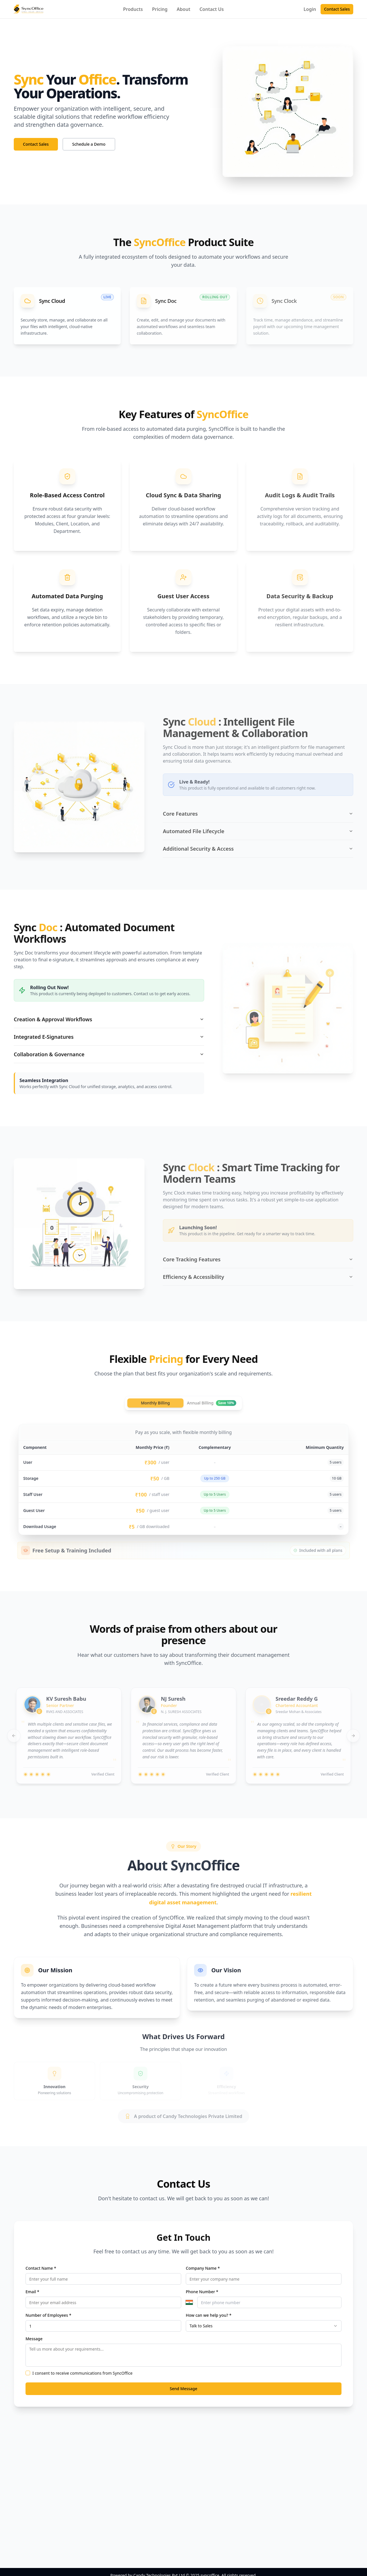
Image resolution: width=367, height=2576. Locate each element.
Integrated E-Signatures (109, 1036)
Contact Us (212, 9)
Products (133, 9)
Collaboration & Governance (109, 1054)
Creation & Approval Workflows (109, 1019)
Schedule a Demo (89, 144)
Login (310, 9)
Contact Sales (337, 9)
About (183, 9)
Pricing (159, 9)
